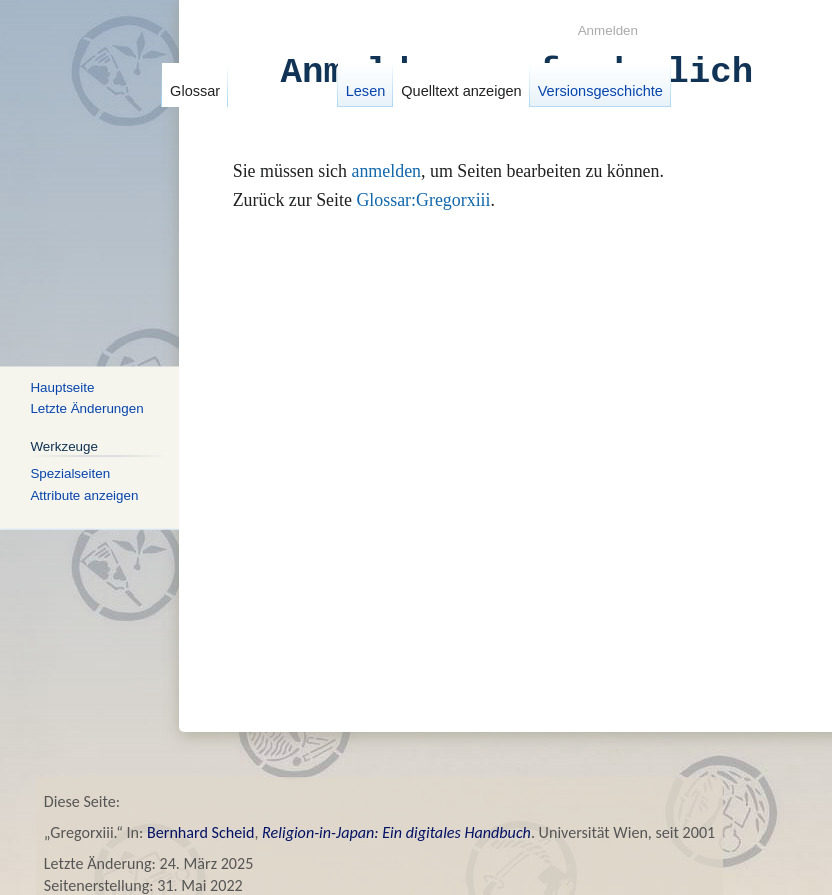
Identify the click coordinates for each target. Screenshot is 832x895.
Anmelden (608, 30)
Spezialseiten (70, 472)
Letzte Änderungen (86, 408)
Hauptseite (62, 386)
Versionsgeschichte (589, 91)
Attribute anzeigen (84, 494)
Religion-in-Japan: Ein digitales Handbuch (396, 832)
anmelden (386, 171)
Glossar (195, 91)
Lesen (356, 91)
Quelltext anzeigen (451, 91)
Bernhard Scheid (200, 832)
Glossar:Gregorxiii (423, 200)
